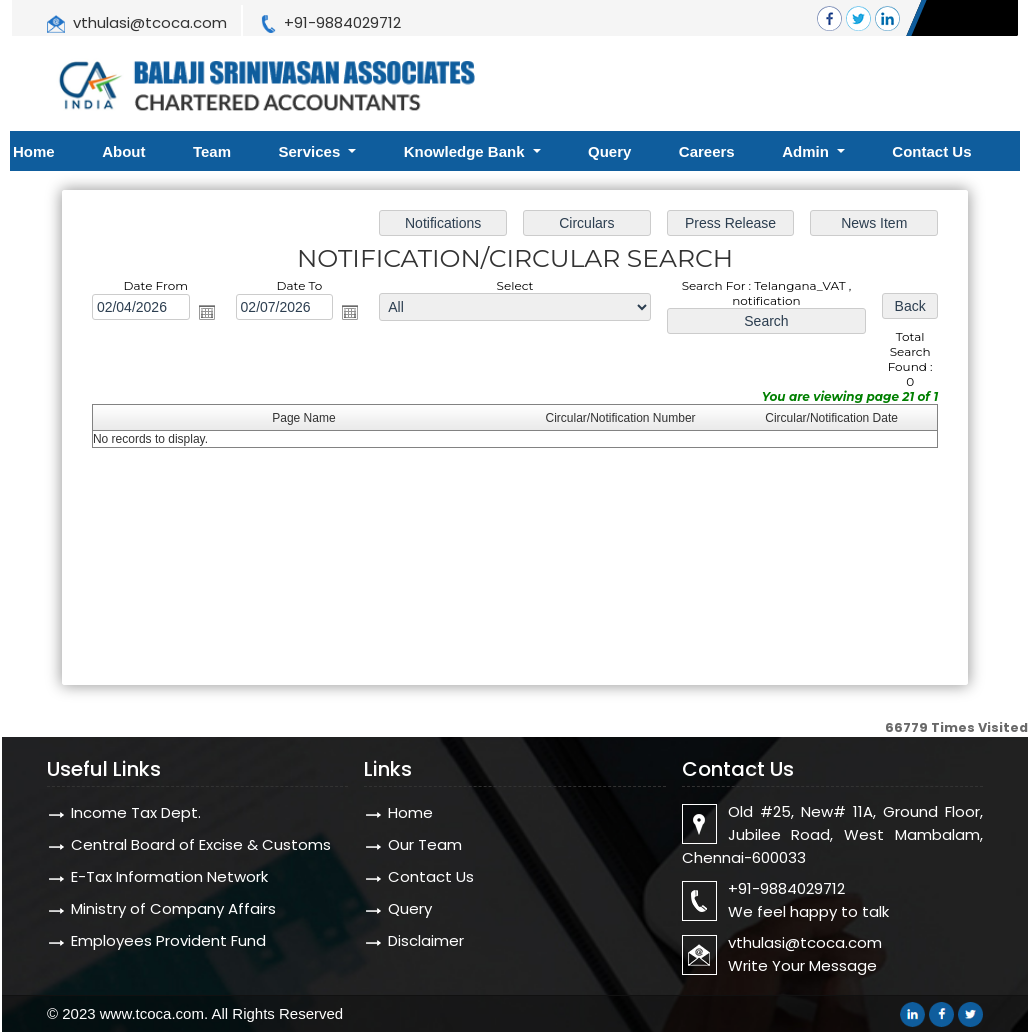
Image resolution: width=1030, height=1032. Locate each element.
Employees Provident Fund (168, 940)
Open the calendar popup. (207, 312)
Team (212, 151)
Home (34, 151)
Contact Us (931, 151)
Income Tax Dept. (136, 812)
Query (609, 151)
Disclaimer (426, 940)
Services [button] (312, 151)
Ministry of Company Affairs (173, 908)
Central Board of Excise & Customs (201, 844)
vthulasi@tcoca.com (150, 22)
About (123, 151)
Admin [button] (807, 151)
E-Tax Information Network (169, 876)
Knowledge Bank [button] (466, 151)
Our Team (425, 844)
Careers (707, 151)
